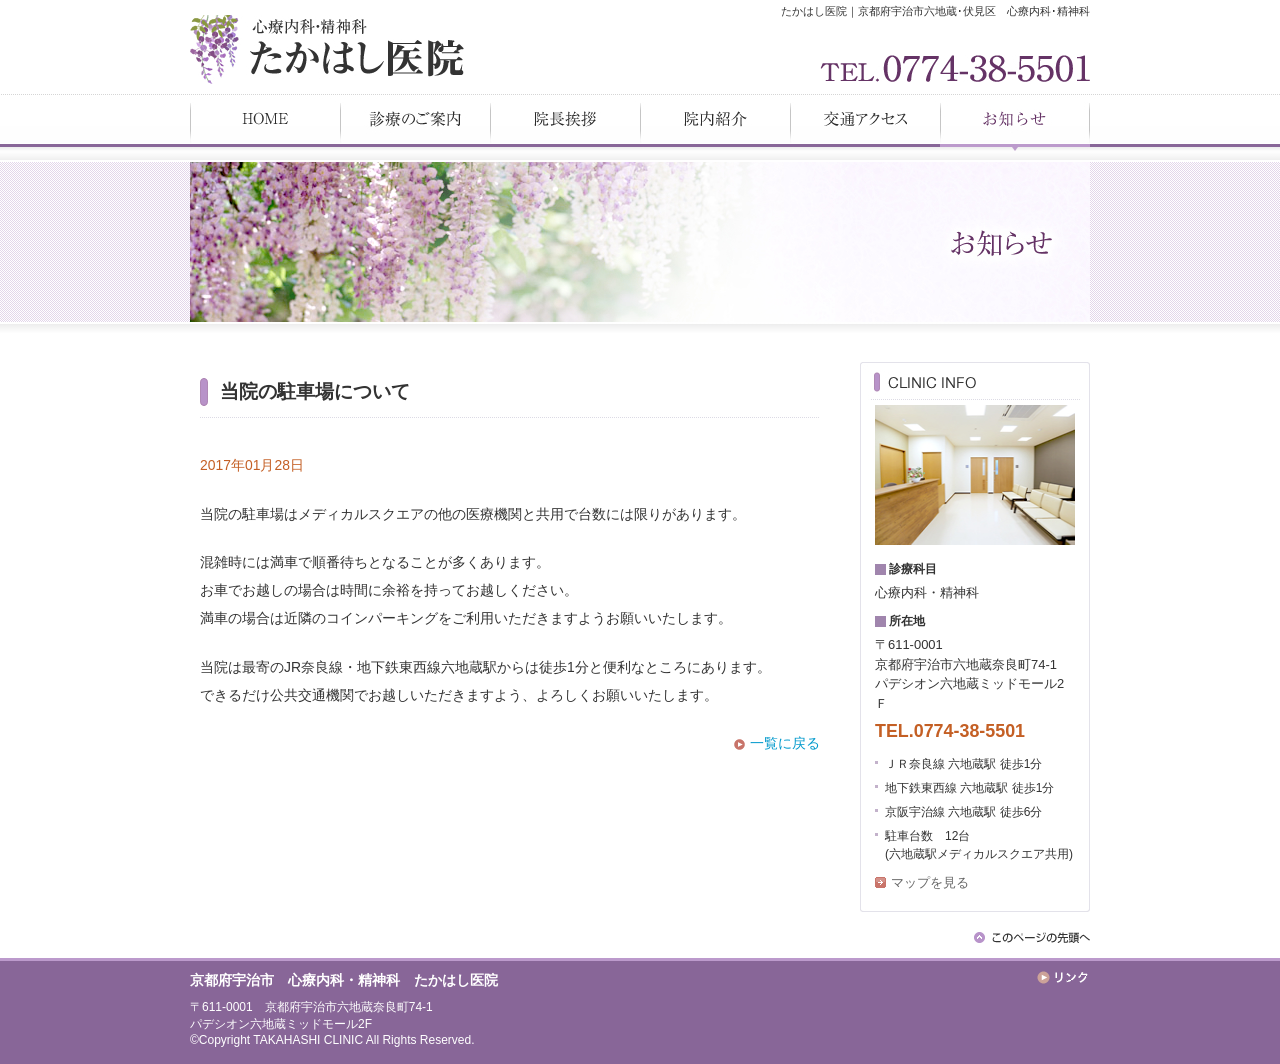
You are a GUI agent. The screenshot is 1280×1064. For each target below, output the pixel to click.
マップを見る (930, 882)
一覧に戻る (785, 743)
